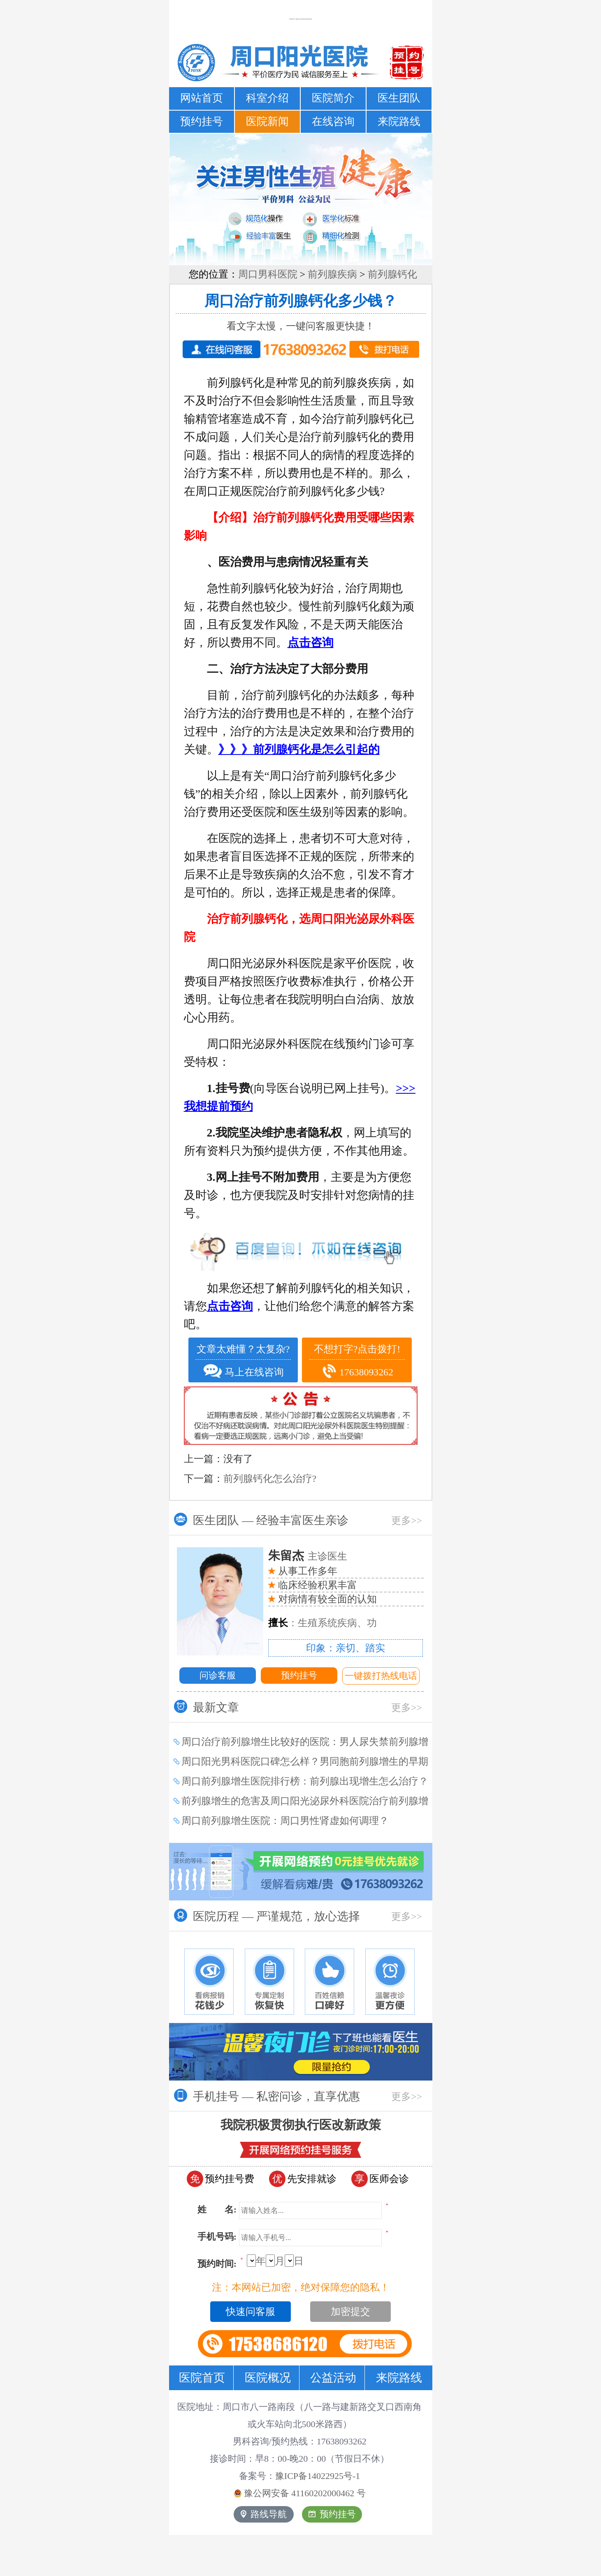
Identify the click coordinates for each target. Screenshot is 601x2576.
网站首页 (201, 98)
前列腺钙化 (392, 274)
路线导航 (264, 2514)
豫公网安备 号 (300, 2493)
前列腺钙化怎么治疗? (270, 1478)
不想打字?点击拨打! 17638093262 (357, 1361)
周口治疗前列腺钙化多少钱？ (300, 301)
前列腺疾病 (332, 274)
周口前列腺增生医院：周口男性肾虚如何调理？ (285, 1820)
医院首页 (202, 2377)
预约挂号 (201, 121)
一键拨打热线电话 (381, 1676)
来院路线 (399, 121)
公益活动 (333, 2377)
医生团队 (399, 98)
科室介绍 (267, 98)
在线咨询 (333, 121)
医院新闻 (267, 121)
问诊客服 (218, 1675)
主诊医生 (308, 1556)
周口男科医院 (267, 274)
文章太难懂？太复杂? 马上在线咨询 (243, 1361)
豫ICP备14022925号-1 (317, 2476)
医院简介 (333, 98)
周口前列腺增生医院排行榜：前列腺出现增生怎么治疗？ (304, 1781)
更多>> (406, 1520)
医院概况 (268, 2377)
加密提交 (350, 2311)
